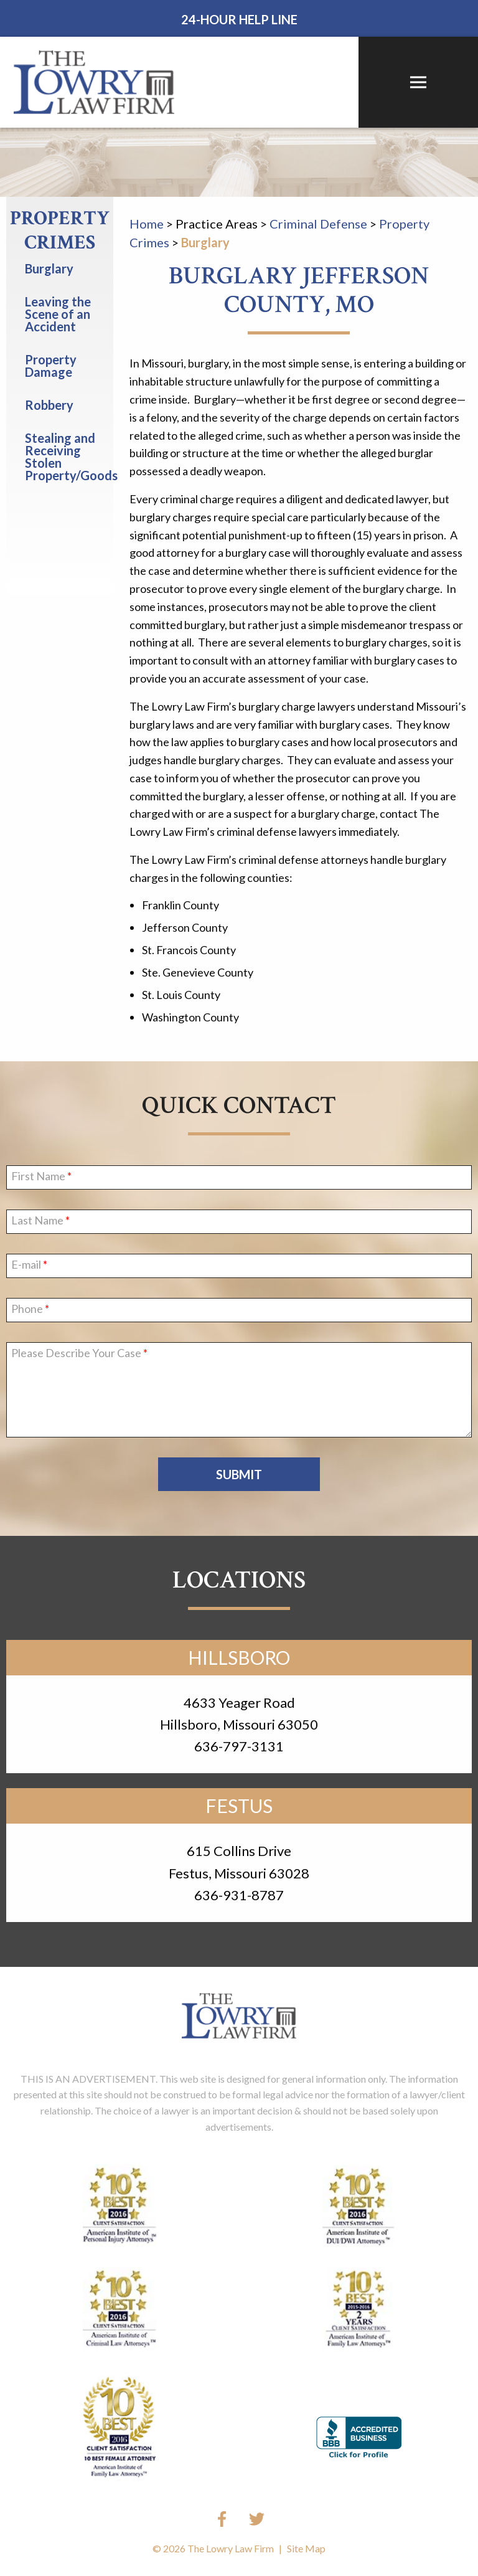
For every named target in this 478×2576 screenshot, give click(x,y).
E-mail (26, 1265)
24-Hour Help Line (239, 19)
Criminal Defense (318, 223)
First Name (38, 1176)
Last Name (37, 1221)
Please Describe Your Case (76, 1353)
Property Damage (51, 365)
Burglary (205, 242)
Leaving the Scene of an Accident (58, 314)
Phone (27, 1309)
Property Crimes (60, 231)
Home (146, 223)
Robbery (49, 404)
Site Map (306, 2548)
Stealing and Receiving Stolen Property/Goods (69, 456)
